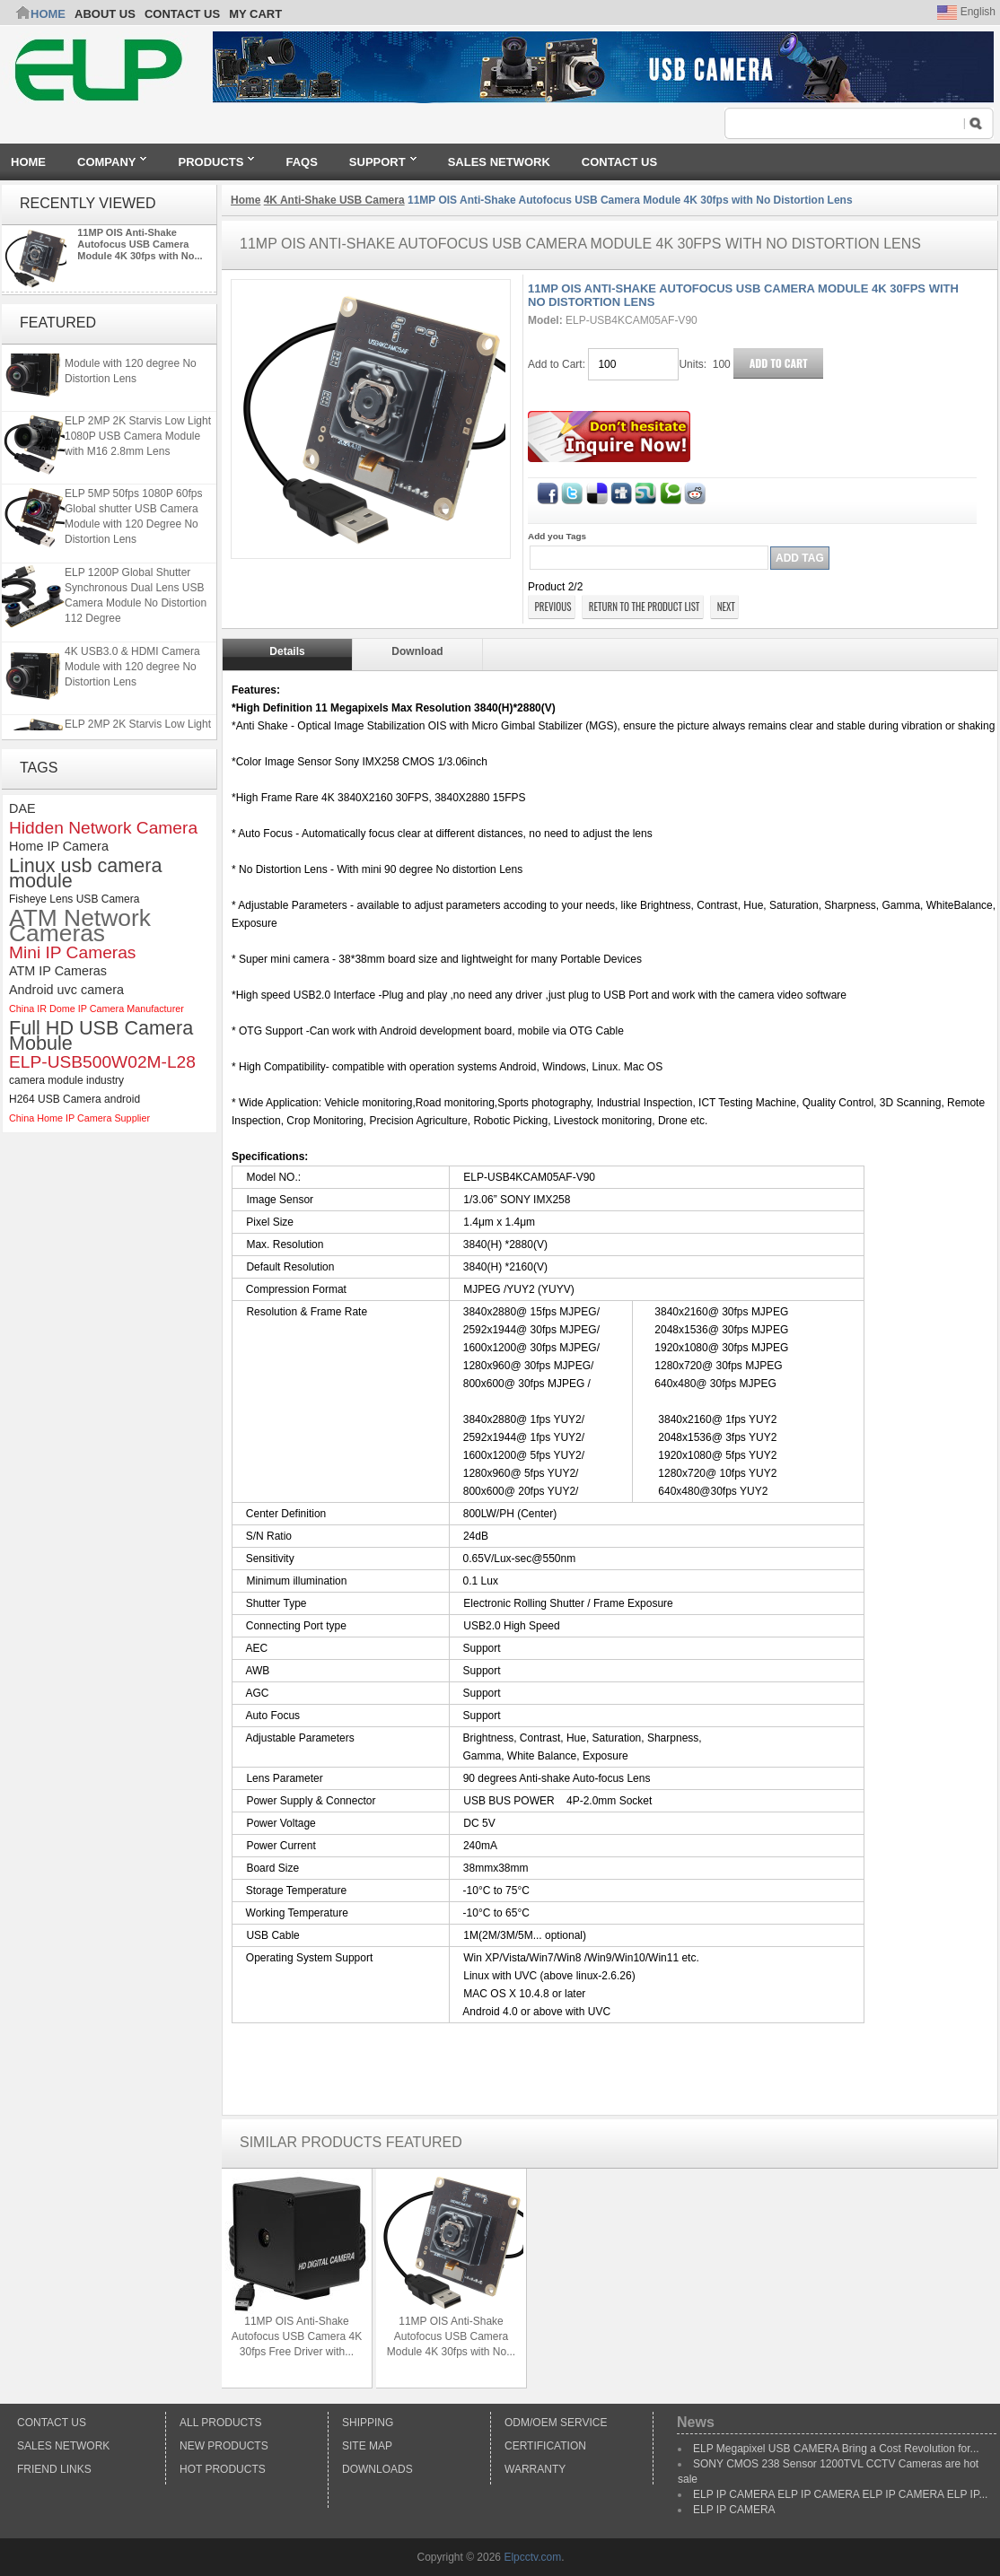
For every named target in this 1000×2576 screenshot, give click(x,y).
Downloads (377, 2469)
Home (48, 14)
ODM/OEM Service (555, 2422)
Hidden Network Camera (103, 827)
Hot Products (223, 2469)
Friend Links (54, 2469)
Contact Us (51, 2422)
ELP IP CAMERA (734, 2509)
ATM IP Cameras (58, 971)
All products (221, 2422)
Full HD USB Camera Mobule (101, 1035)
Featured (58, 322)
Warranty (535, 2469)
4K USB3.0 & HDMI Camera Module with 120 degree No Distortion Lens (132, 367)
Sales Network (63, 2446)
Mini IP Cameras (72, 952)
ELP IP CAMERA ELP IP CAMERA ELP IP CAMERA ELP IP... (840, 2494)
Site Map (367, 2446)
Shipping (367, 2422)
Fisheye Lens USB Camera (74, 899)
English (966, 11)
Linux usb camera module (85, 873)
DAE (22, 808)
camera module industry (66, 1080)
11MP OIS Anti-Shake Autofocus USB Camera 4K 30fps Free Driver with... (297, 2336)
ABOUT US (105, 14)
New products (224, 2446)
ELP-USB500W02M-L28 (102, 1062)
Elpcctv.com (532, 2557)
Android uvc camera (66, 989)
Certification (545, 2446)
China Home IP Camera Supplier (79, 1118)
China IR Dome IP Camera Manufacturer (96, 1008)
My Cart (255, 14)
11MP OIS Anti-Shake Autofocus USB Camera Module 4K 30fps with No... (139, 244)
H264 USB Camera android (74, 1099)
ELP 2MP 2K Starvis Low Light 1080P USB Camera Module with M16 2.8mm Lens (138, 439)
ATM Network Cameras (80, 926)
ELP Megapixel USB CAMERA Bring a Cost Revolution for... (836, 2448)
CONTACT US (182, 14)
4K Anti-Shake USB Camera (334, 200)
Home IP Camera (59, 846)
